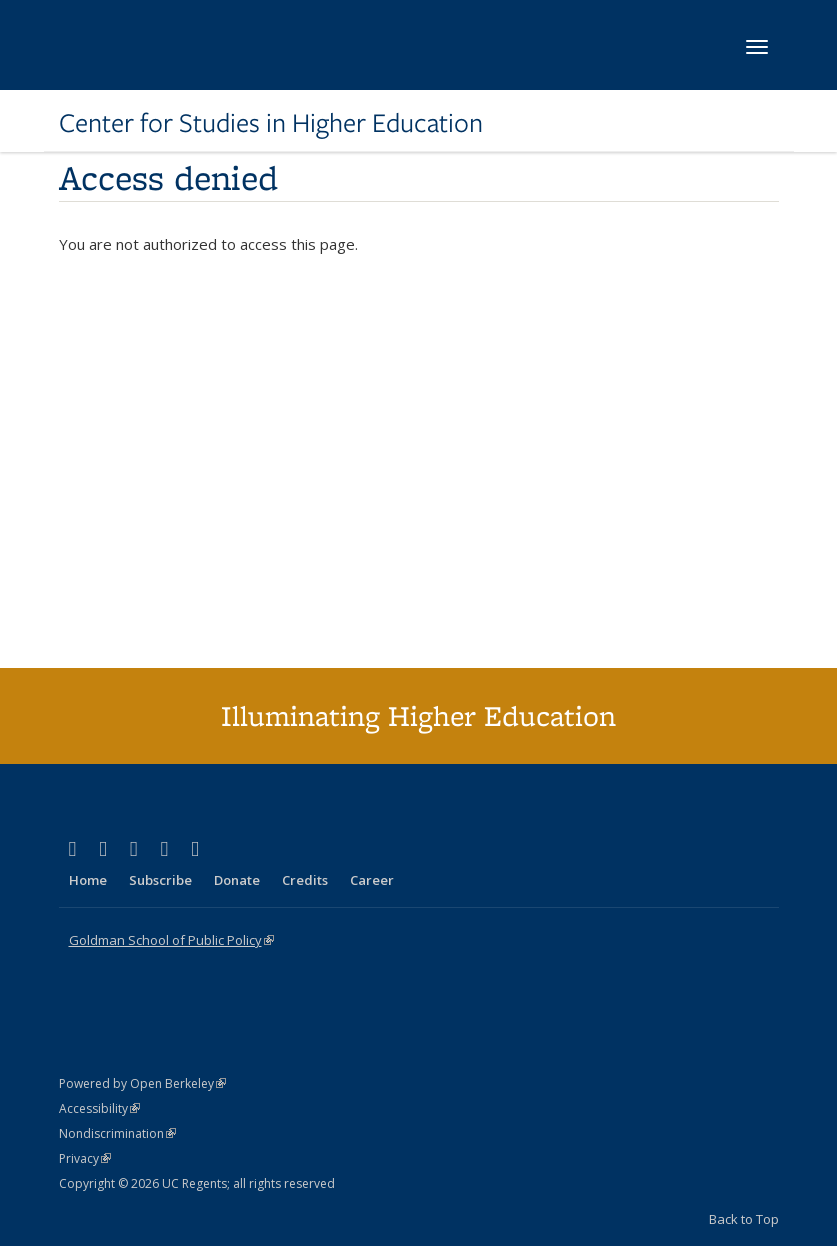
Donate (237, 880)
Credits (305, 880)
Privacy (85, 1158)
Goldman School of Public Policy (171, 940)
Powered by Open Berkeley (142, 1083)
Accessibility (99, 1108)
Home (88, 880)
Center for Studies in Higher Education (271, 123)
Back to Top (744, 1219)
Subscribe (160, 880)
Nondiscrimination (117, 1133)
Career (372, 880)
